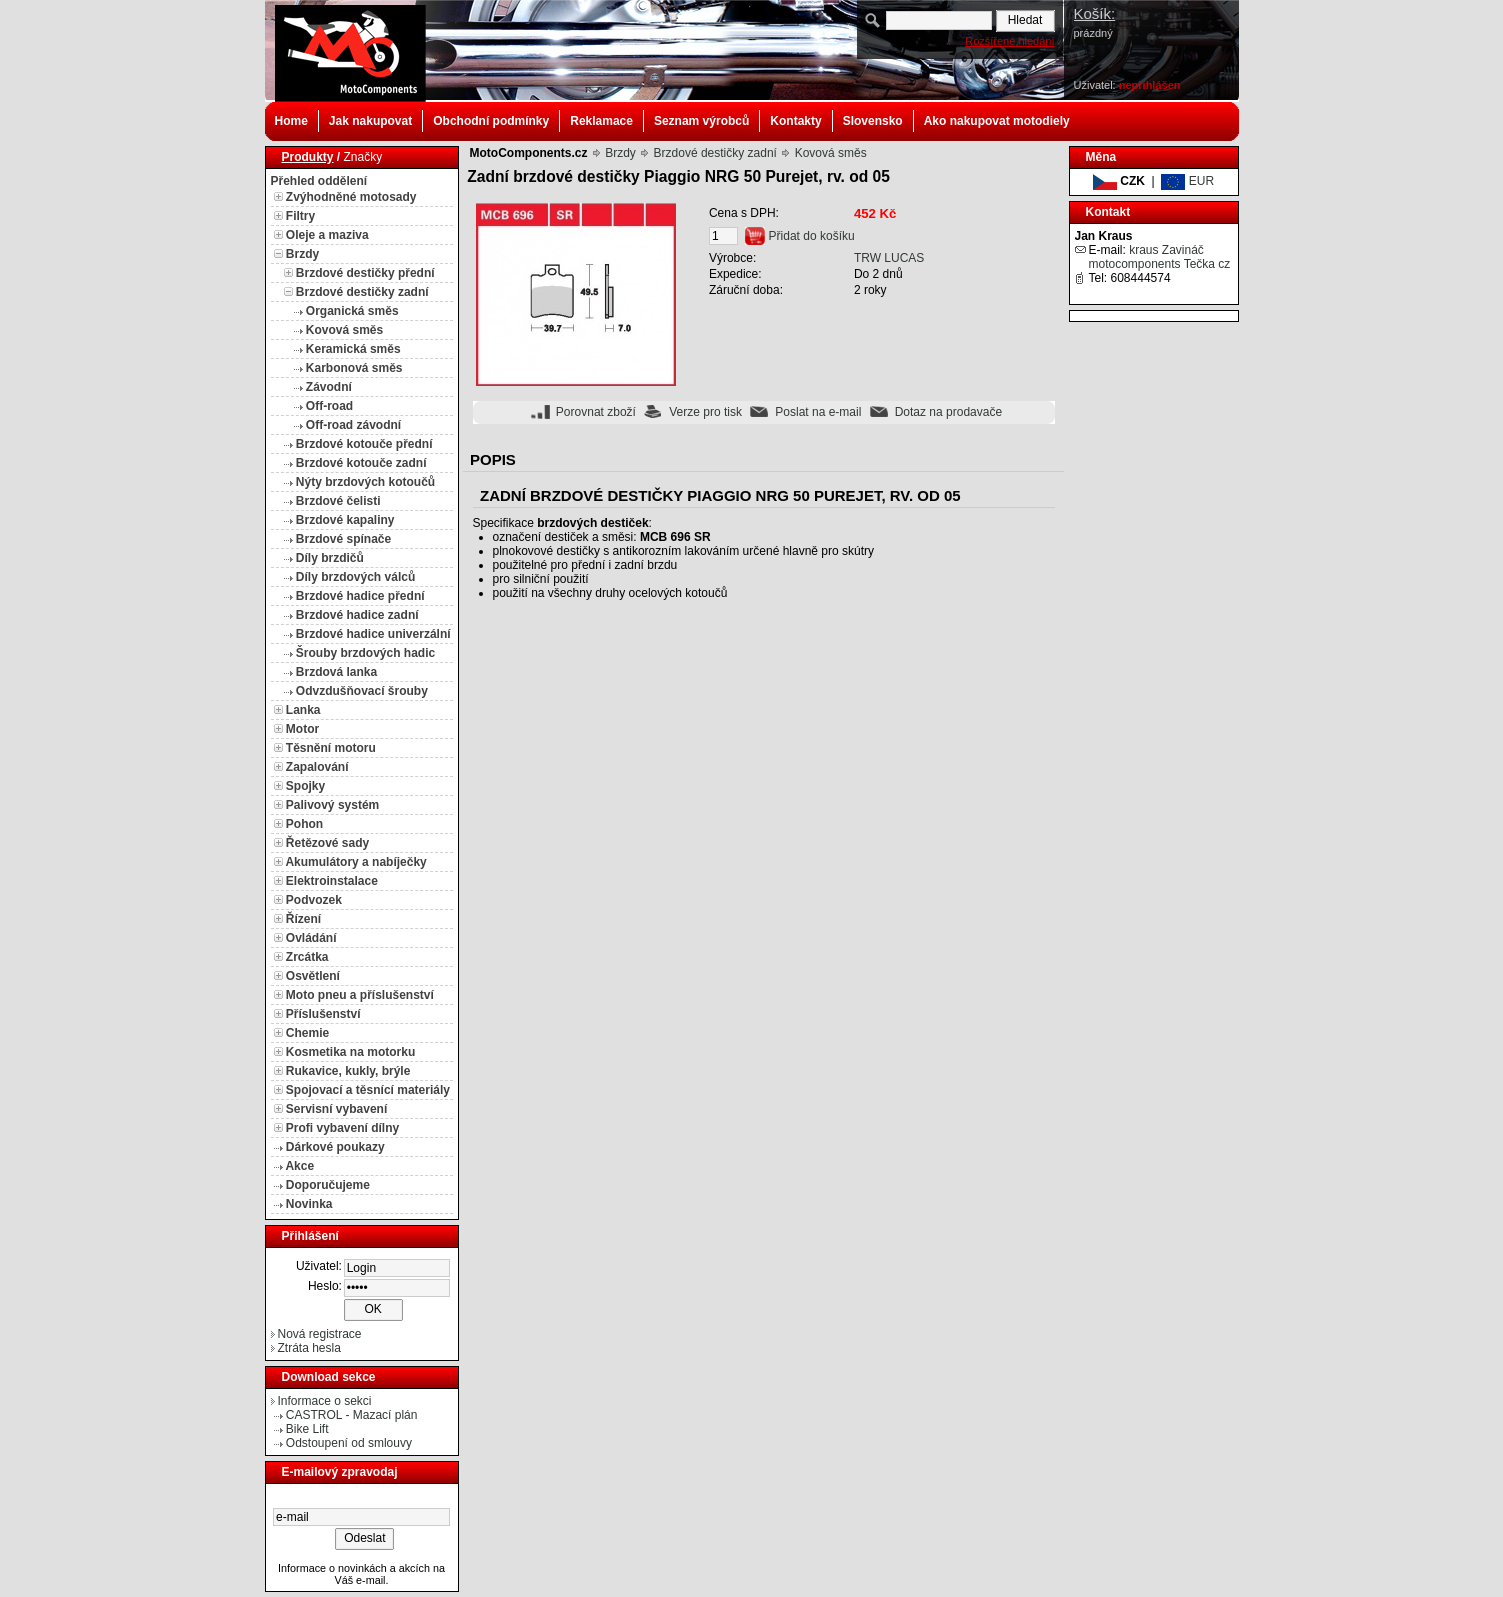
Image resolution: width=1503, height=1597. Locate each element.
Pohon (304, 824)
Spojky (305, 786)
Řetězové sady (327, 843)
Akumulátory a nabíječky (355, 862)
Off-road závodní (353, 425)
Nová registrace (320, 1334)
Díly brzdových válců (355, 577)
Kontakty (795, 121)
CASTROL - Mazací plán (352, 1415)
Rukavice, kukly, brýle (348, 1071)
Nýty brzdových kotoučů (365, 482)
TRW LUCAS (889, 258)
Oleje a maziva (327, 235)
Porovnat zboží (596, 412)
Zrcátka (307, 957)
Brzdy (302, 254)
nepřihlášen (1150, 85)
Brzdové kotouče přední (364, 444)
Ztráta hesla (309, 1348)
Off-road (329, 406)
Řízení (303, 919)
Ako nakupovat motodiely (997, 121)
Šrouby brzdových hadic (365, 653)
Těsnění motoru (331, 748)
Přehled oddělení (319, 181)
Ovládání (311, 938)
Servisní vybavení (336, 1109)
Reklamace (601, 121)
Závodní (329, 387)
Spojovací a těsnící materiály (368, 1090)
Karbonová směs (354, 368)
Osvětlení (313, 976)
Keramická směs (353, 349)
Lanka (303, 710)
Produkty (308, 157)
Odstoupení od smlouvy (349, 1443)
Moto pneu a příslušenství (360, 995)
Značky (363, 157)
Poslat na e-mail (818, 412)
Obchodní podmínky (491, 121)
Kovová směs (344, 330)
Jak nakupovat (370, 121)
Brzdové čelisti (338, 501)
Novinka (309, 1204)
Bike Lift (307, 1429)
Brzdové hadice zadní (357, 615)
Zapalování (317, 767)
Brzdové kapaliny (345, 520)
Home (291, 121)
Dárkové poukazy (335, 1147)
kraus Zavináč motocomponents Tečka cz (1160, 257)
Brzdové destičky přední (365, 273)
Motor (302, 729)
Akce (299, 1166)
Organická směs (352, 311)
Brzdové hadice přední (360, 596)
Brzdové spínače (343, 539)
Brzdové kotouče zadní (361, 463)
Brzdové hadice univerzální (373, 634)
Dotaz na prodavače (948, 412)
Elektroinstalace (332, 881)
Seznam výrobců (701, 121)
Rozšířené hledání (1009, 41)
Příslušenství (323, 1014)
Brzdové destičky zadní (362, 292)
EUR (1187, 181)
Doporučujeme (328, 1185)
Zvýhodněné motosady (351, 197)
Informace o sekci (325, 1401)
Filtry (300, 216)
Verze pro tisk (705, 412)
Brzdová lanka (336, 672)
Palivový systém (332, 805)
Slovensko (873, 121)
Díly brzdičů (330, 558)
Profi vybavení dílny (342, 1128)
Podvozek (314, 900)
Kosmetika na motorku (350, 1052)
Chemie (307, 1033)
